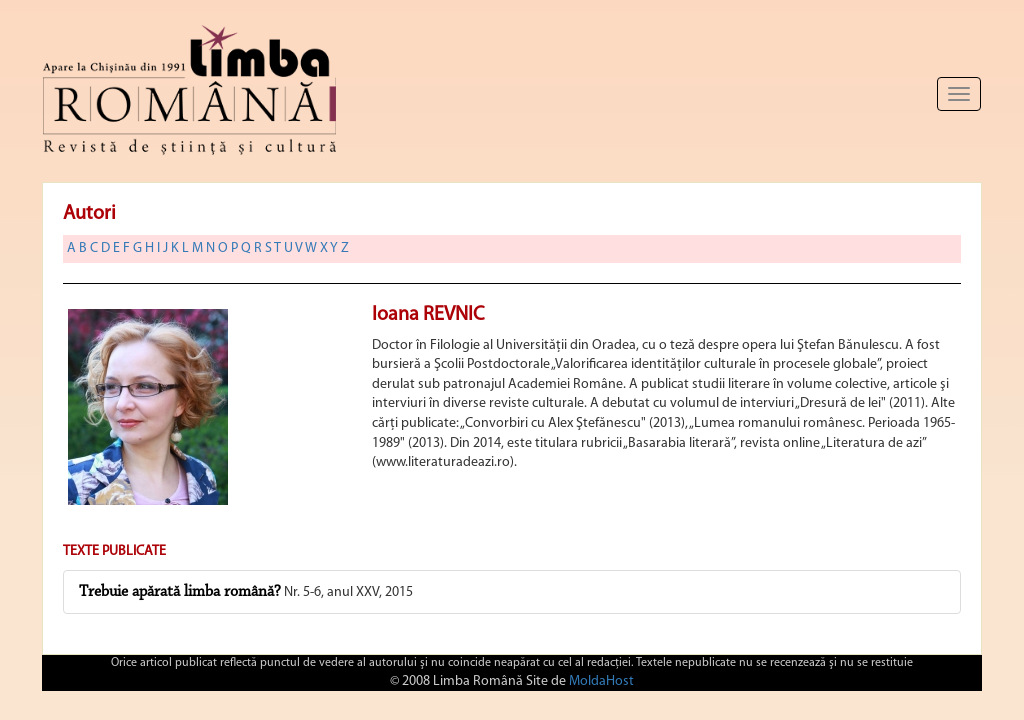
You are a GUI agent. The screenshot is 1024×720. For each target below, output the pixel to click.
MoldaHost (601, 681)
